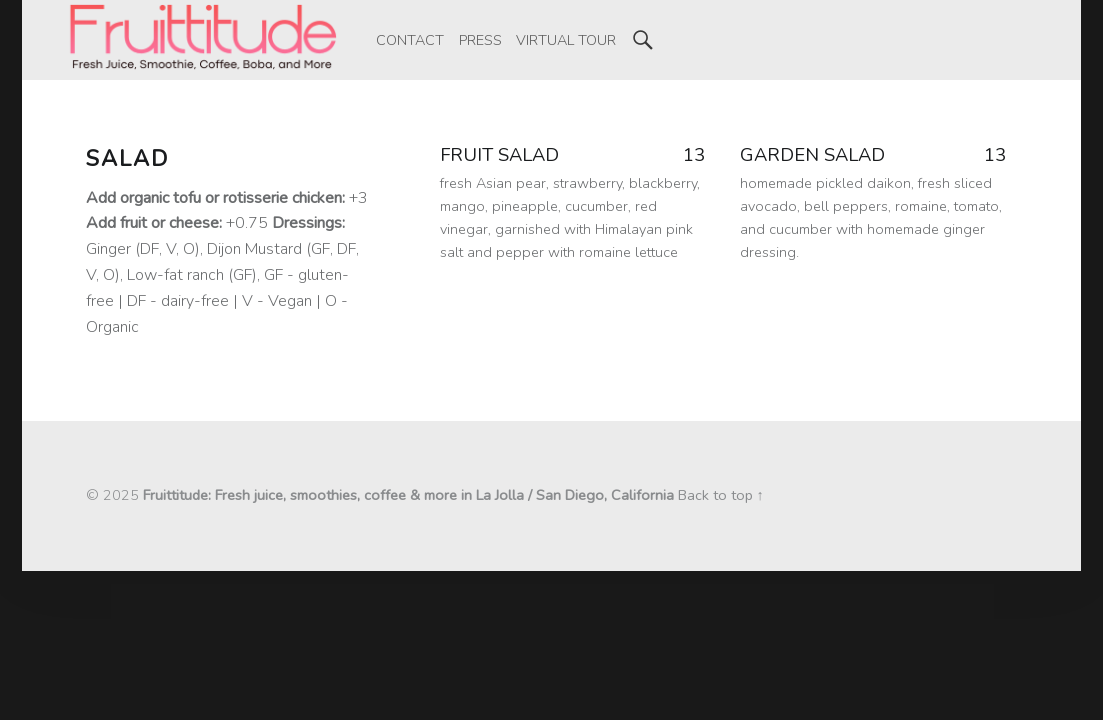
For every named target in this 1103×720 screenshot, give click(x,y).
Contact (410, 40)
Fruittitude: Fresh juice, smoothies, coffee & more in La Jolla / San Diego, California (408, 495)
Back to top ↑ (721, 495)
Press (480, 40)
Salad (128, 159)
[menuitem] (410, 40)
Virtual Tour (566, 40)
